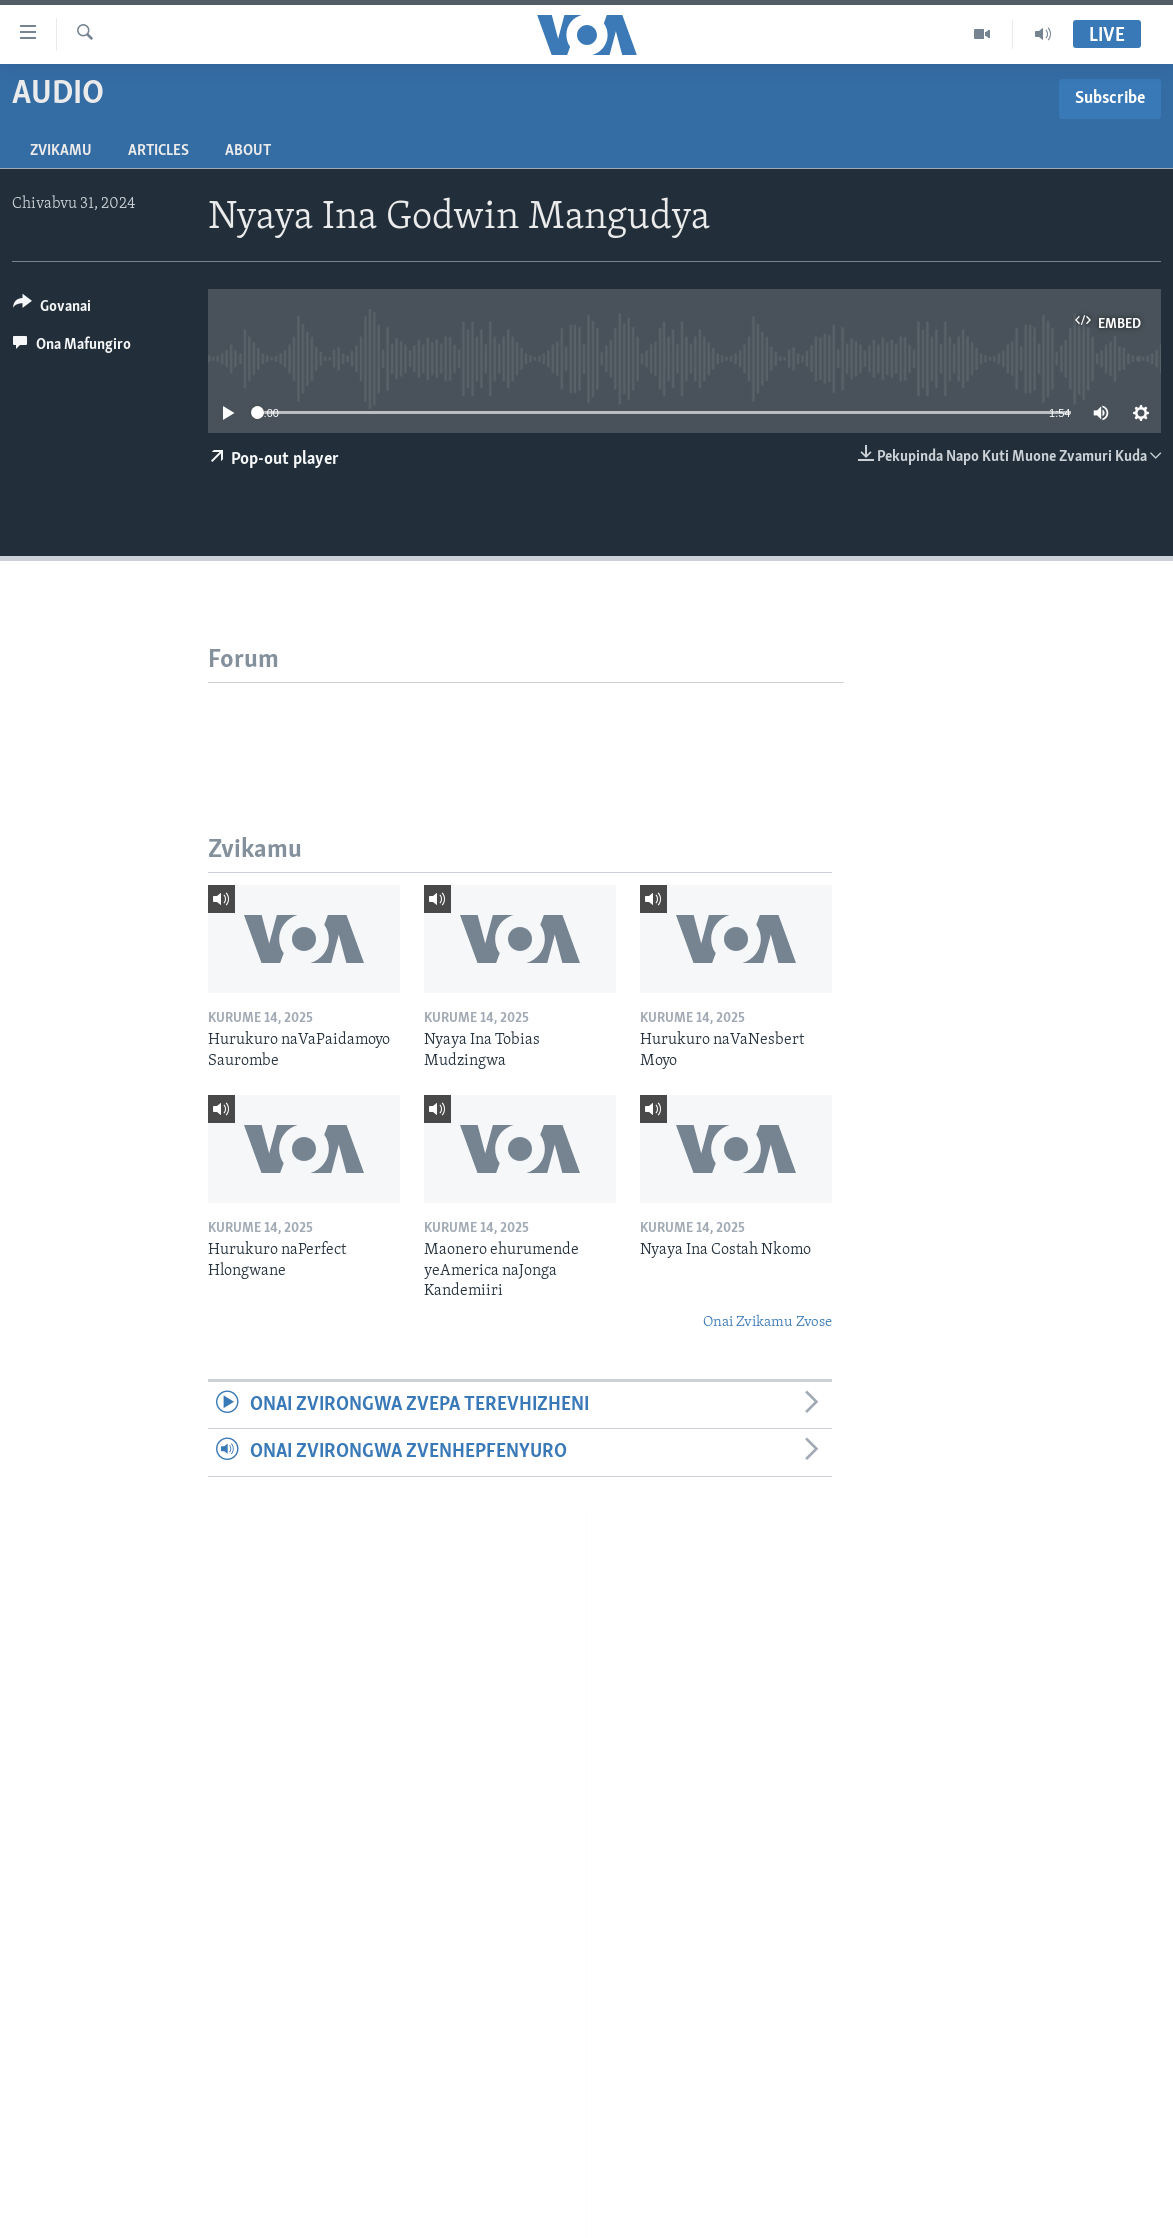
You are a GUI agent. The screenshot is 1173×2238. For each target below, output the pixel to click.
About (248, 151)
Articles (158, 151)
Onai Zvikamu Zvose (767, 1322)
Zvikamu (61, 151)
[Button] (52, 309)
